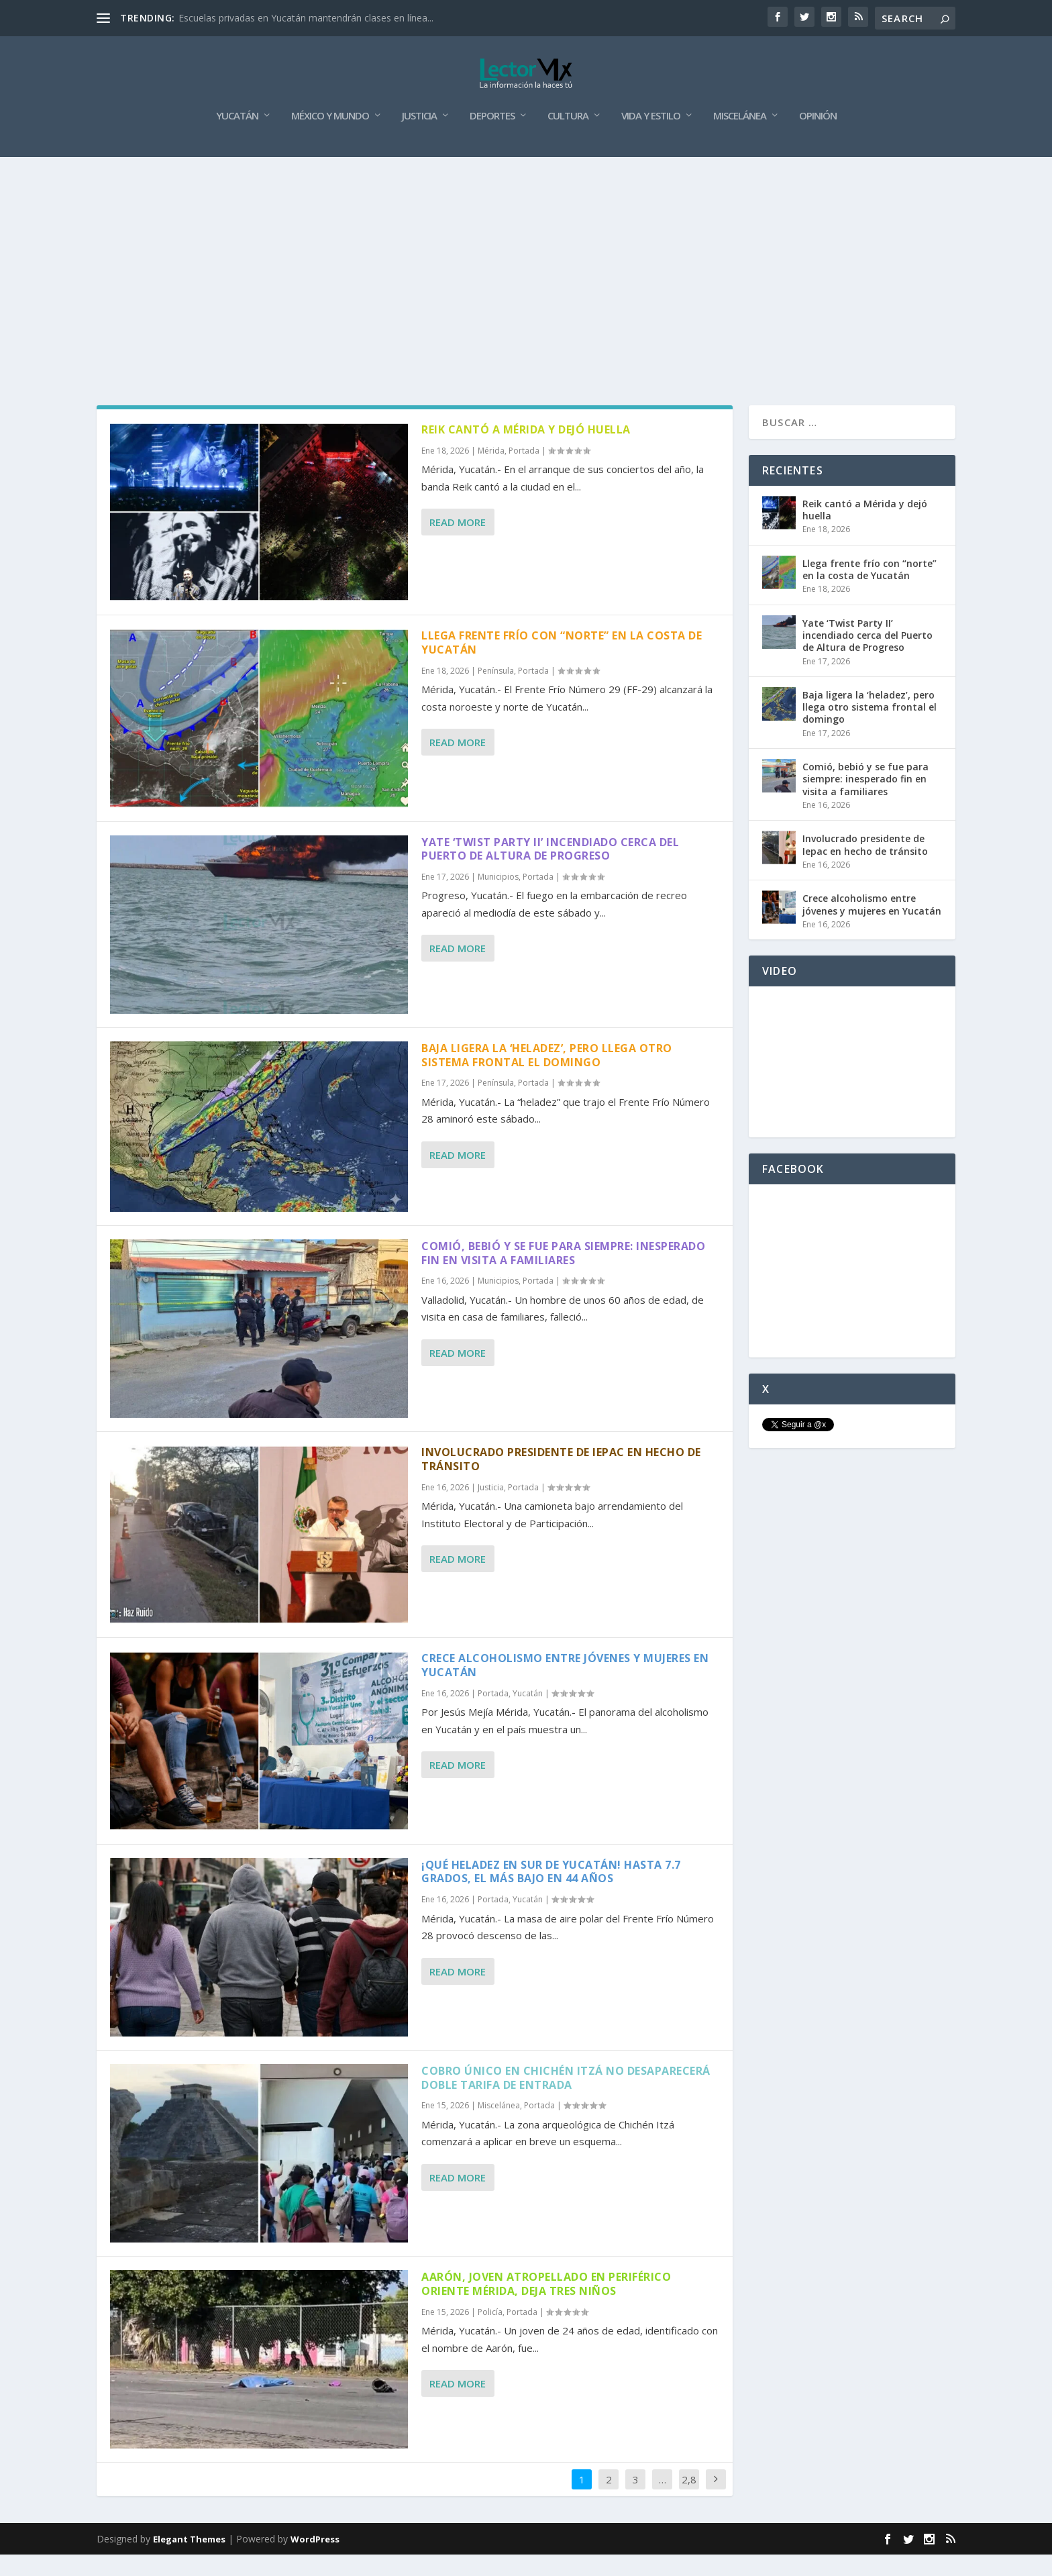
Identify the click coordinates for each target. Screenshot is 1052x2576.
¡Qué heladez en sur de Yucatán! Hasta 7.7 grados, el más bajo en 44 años (551, 1893)
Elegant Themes (189, 2561)
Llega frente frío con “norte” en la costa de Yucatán (561, 664)
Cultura (567, 138)
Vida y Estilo (650, 138)
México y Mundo (330, 138)
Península (496, 692)
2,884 (689, 2511)
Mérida (491, 472)
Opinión (818, 138)
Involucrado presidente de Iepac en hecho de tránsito (561, 1480)
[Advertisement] (526, 279)
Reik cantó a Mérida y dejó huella (526, 451)
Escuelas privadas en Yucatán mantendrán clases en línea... (305, 17)
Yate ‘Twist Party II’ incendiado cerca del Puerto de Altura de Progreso (550, 870)
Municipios (498, 898)
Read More (457, 543)
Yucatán (237, 138)
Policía (490, 2333)
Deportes (492, 138)
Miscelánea (739, 138)
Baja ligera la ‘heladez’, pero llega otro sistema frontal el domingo (546, 1076)
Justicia (419, 138)
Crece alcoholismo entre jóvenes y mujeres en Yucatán (564, 1686)
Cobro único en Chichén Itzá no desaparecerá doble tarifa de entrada (566, 2099)
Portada (524, 472)
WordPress (315, 2561)
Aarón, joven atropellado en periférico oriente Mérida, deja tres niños (546, 2305)
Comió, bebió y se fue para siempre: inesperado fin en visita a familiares (563, 1274)
